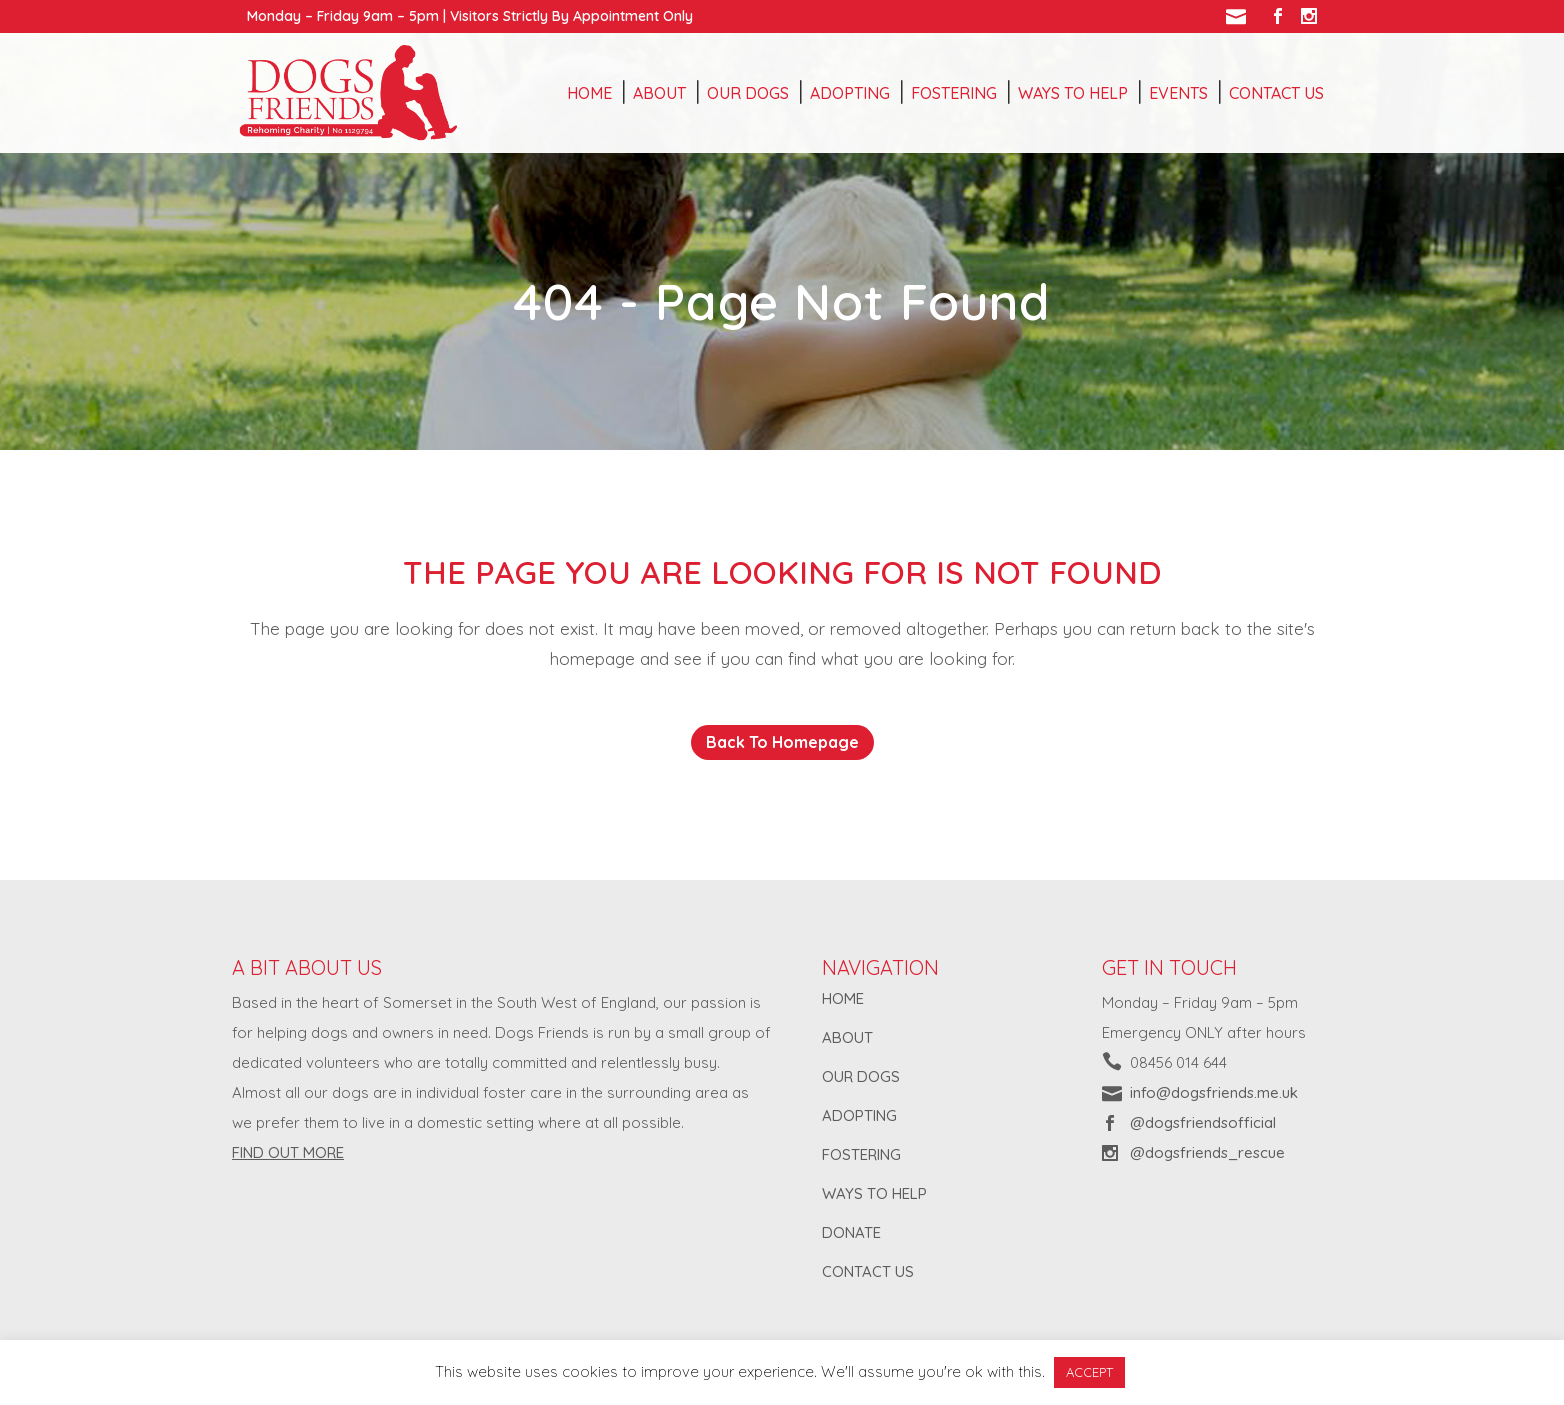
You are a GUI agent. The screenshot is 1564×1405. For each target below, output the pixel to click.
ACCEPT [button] (1089, 1372)
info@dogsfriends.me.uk (1214, 1092)
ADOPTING (859, 1115)
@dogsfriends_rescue (1207, 1152)
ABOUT (847, 1037)
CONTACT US (868, 1271)
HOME (843, 998)
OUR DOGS (861, 1076)
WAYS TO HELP (874, 1193)
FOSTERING (861, 1154)
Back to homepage (782, 742)
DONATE (851, 1232)
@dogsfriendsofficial (1203, 1122)
